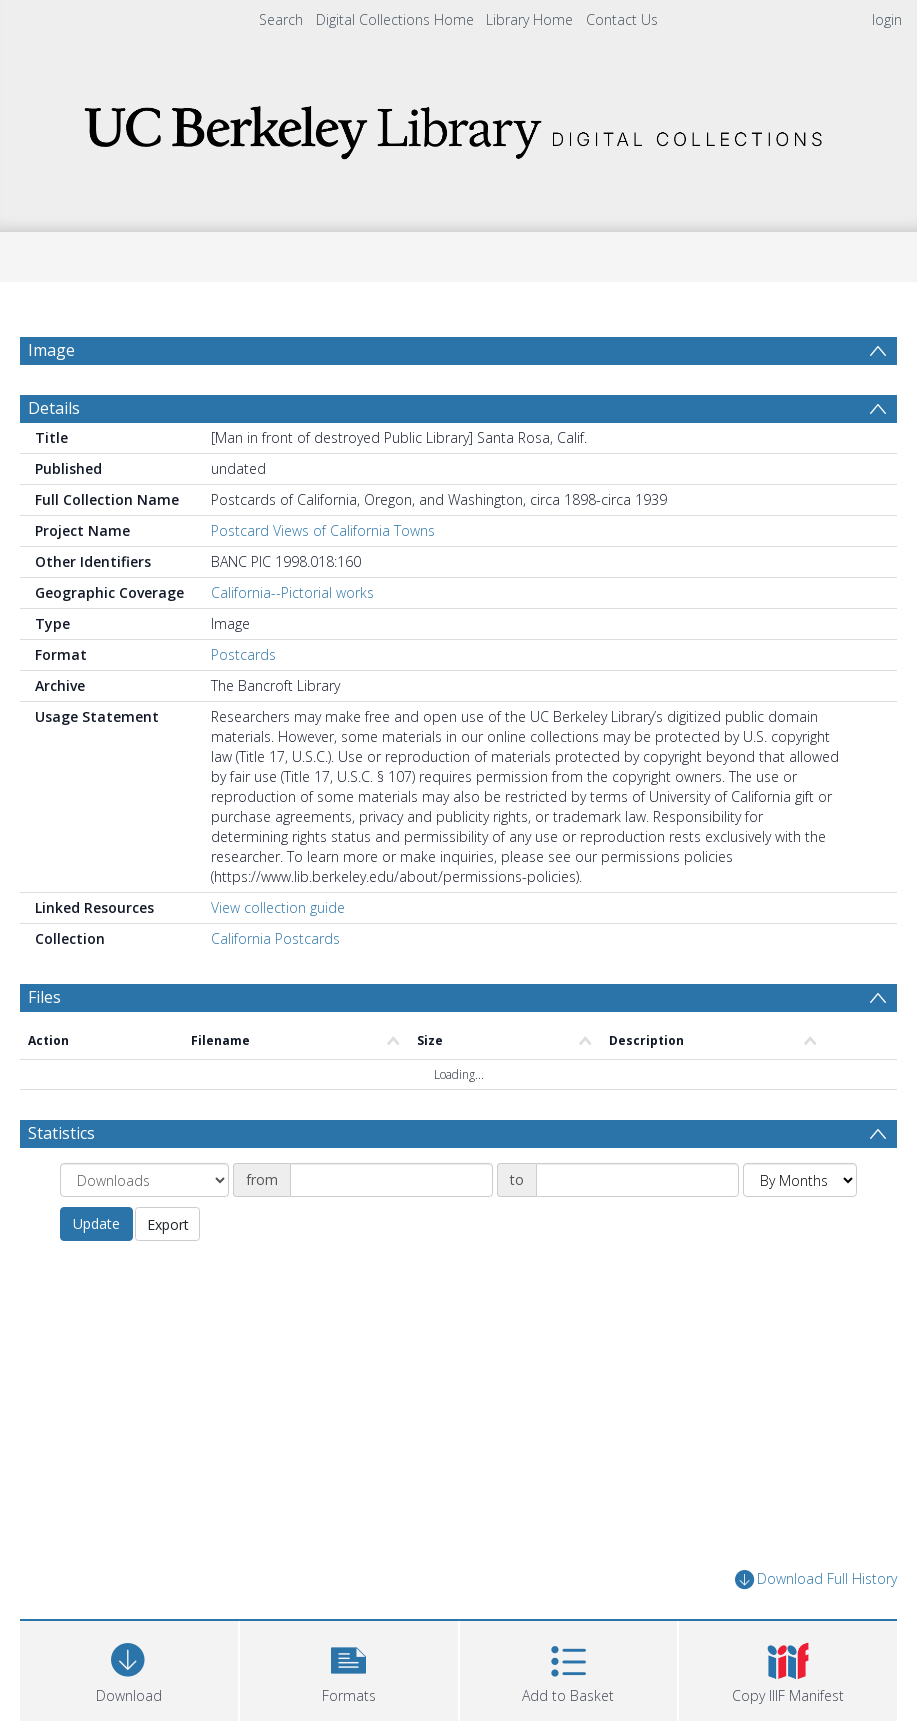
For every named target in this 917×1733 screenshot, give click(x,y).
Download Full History (816, 1627)
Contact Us (622, 19)
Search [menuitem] (281, 19)
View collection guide (278, 955)
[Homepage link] (459, 126)
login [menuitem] (887, 19)
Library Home (529, 19)
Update (96, 1271)
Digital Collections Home (395, 19)
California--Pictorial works (292, 640)
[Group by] (144, 1228)
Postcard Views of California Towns (323, 578)
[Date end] (637, 1228)
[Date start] (391, 1228)
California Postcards (275, 986)
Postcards (243, 702)
